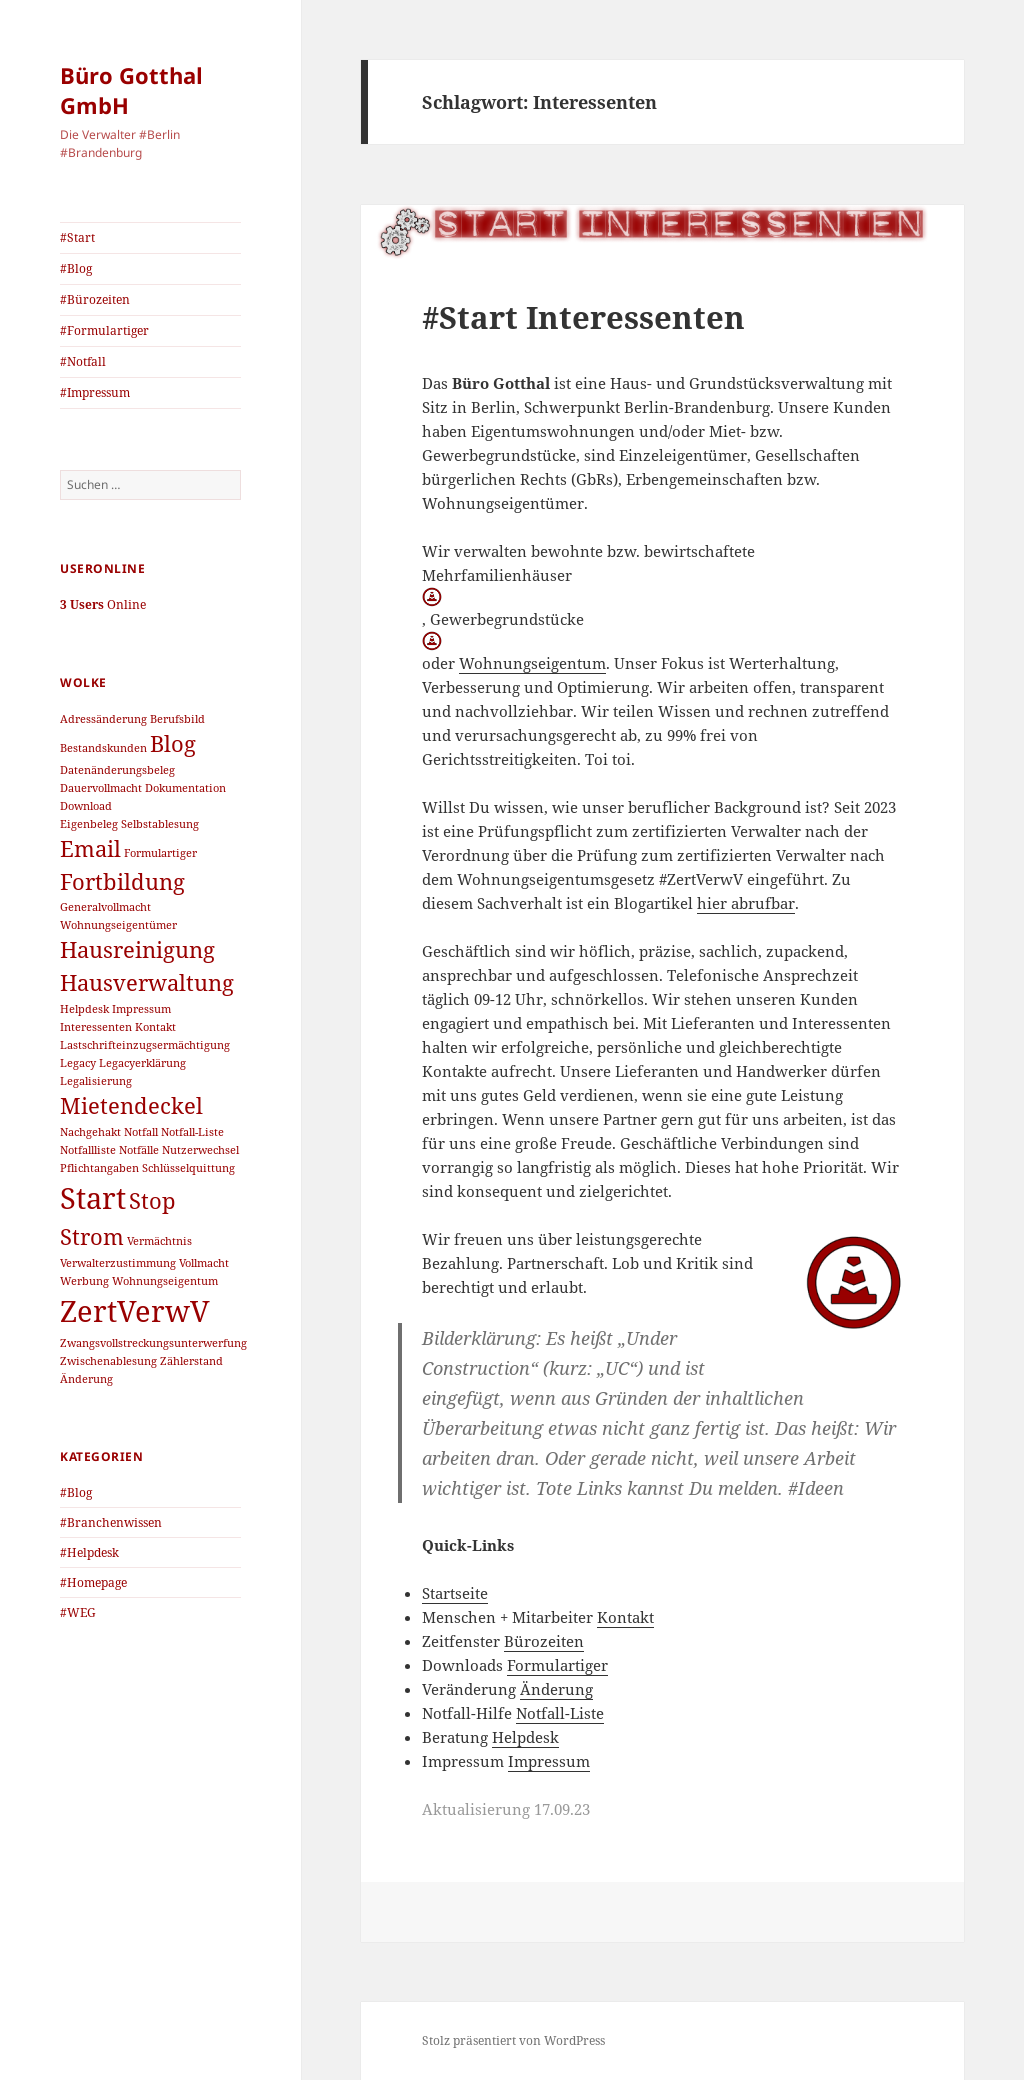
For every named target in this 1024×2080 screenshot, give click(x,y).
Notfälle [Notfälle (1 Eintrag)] (139, 1150)
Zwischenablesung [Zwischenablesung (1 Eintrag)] (108, 1361)
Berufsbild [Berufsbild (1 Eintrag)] (177, 719)
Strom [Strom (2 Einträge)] (92, 1236)
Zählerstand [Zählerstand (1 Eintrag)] (191, 1361)
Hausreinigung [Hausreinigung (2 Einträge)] (137, 949)
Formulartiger (557, 1665)
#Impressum (95, 392)
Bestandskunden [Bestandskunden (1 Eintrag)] (103, 748)
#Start (77, 237)
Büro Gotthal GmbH (131, 90)
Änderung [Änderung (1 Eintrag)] (86, 1379)
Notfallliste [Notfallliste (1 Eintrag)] (88, 1150)
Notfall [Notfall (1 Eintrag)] (141, 1132)
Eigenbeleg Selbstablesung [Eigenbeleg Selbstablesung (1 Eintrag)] (129, 824)
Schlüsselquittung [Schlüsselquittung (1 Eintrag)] (188, 1168)
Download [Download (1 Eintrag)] (86, 806)
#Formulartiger (104, 330)
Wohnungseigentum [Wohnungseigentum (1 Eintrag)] (165, 1281)
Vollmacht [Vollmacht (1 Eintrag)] (204, 1263)
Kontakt (625, 1617)
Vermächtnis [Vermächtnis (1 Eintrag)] (159, 1241)
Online (103, 604)
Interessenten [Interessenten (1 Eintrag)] (96, 1027)
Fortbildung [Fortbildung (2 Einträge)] (122, 881)
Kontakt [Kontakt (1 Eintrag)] (155, 1027)
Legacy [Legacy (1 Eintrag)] (78, 1063)
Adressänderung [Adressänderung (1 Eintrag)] (103, 719)
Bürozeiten (544, 1641)
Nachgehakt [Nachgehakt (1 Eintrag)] (90, 1132)
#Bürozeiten (95, 299)
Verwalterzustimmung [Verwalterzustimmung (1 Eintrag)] (118, 1263)
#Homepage (93, 1582)
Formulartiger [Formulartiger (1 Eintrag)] (160, 853)
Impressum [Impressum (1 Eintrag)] (141, 1009)
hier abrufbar (746, 903)
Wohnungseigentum (532, 663)
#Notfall (83, 361)
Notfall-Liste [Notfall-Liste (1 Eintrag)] (192, 1132)
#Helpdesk (89, 1552)
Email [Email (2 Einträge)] (90, 848)
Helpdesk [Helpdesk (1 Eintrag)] (84, 1009)
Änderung (556, 1689)
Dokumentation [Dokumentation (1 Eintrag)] (185, 788)
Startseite (455, 1593)
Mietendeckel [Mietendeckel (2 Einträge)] (131, 1105)
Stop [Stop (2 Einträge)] (152, 1200)
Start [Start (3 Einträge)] (93, 1198)
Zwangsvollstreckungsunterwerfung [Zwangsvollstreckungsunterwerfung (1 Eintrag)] (153, 1343)
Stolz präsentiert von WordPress (513, 2040)
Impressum (549, 1761)
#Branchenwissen (111, 1522)
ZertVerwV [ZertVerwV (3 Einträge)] (135, 1311)
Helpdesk (525, 1737)
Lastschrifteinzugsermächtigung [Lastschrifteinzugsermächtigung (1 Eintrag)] (145, 1045)
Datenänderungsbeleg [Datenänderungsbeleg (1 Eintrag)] (117, 770)
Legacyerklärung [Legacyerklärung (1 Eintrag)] (142, 1063)
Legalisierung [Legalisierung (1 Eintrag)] (96, 1081)
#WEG (78, 1612)
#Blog (76, 268)
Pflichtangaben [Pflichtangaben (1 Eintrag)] (99, 1168)
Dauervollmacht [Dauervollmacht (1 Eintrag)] (101, 788)
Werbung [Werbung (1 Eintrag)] (84, 1281)
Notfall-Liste (560, 1713)
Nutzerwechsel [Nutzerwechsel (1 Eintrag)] (200, 1150)
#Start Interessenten (583, 317)
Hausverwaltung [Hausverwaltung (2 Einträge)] (147, 982)
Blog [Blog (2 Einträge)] (173, 743)
